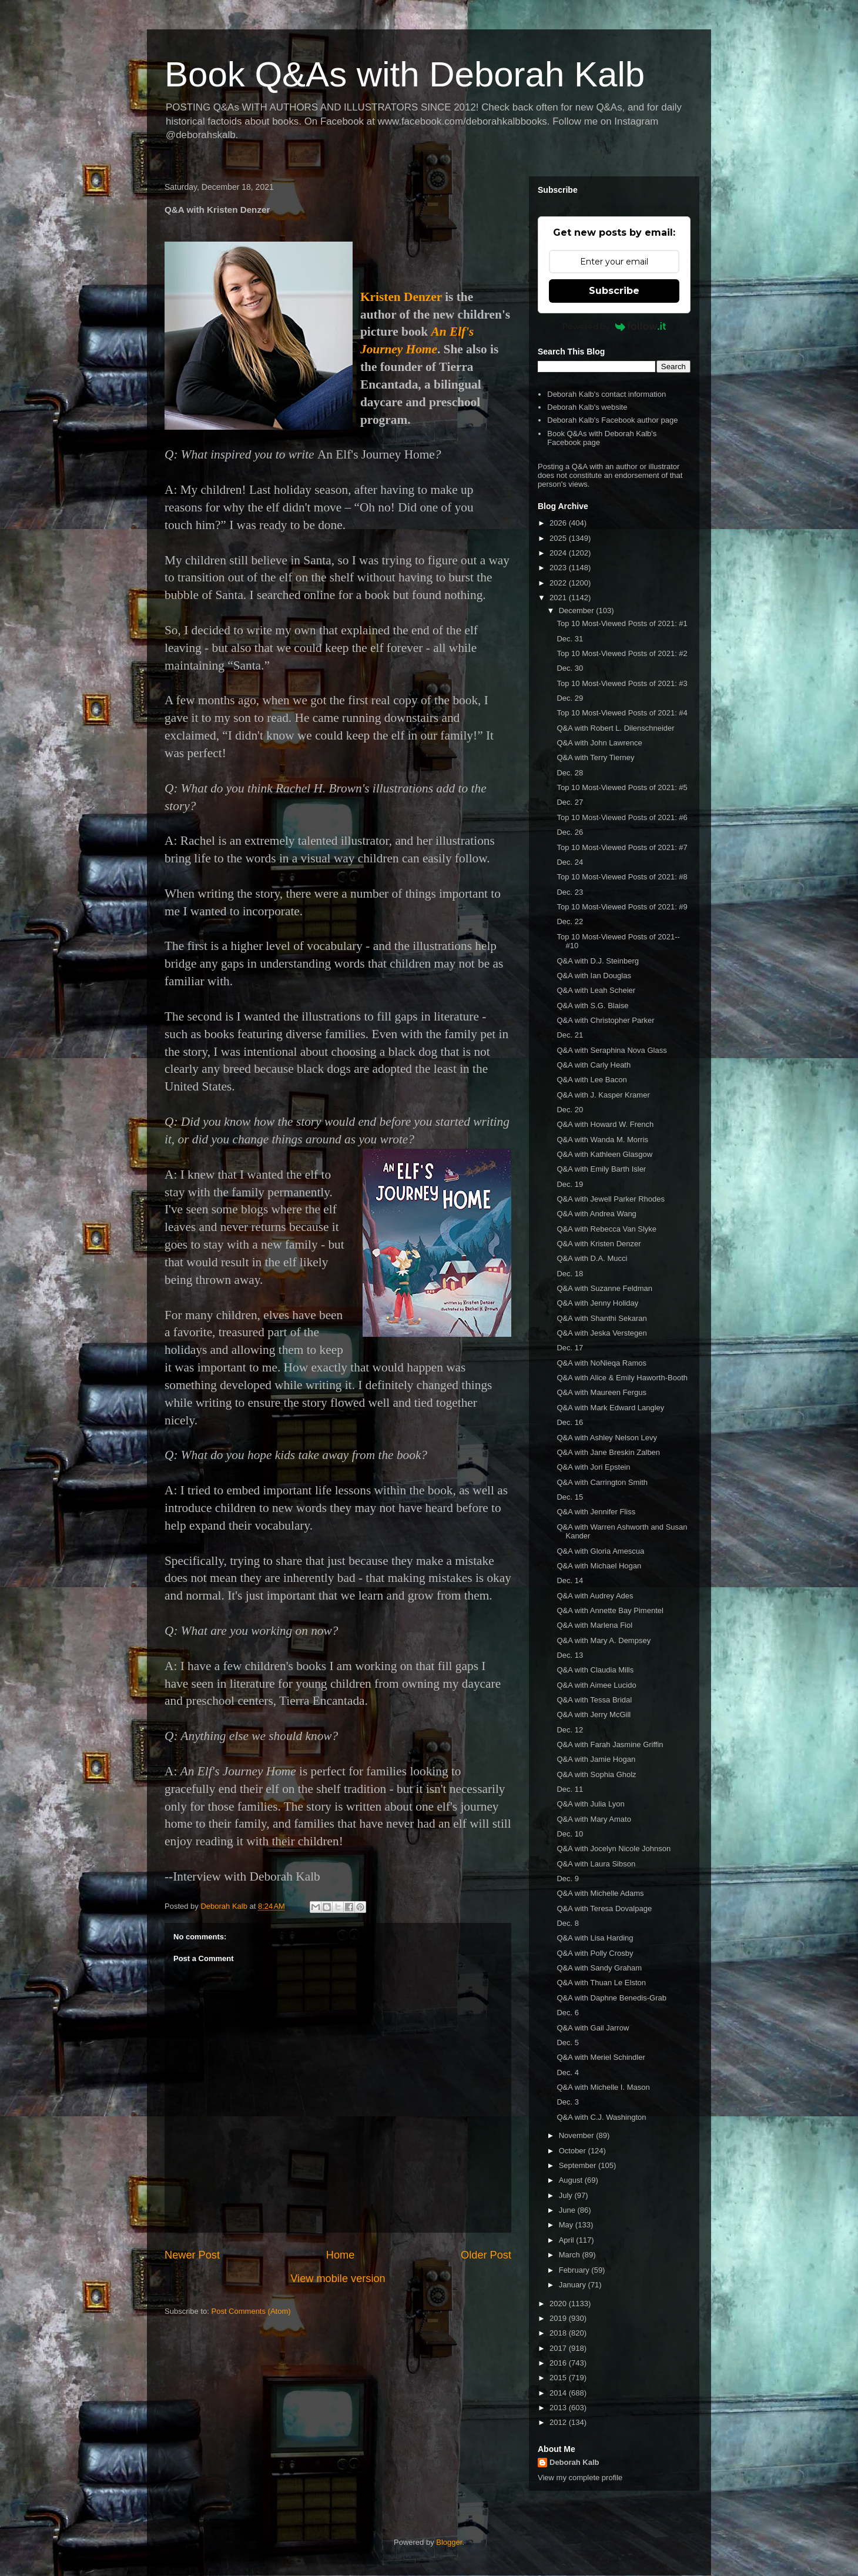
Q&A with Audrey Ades (595, 1595)
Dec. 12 (570, 1729)
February (575, 2270)
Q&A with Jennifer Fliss (596, 1511)
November (577, 2135)
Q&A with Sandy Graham (599, 1967)
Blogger (449, 2542)
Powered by (614, 326)
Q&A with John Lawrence (599, 742)
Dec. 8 (568, 1923)
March (570, 2254)
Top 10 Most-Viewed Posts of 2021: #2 (622, 653)
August (572, 2180)
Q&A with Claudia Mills (595, 1669)
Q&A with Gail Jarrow (593, 2027)
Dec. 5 (568, 2042)
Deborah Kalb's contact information (606, 394)
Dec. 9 (568, 1878)
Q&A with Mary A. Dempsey (604, 1640)
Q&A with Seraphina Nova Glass (611, 1050)
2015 (559, 2377)
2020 (559, 2303)
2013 (559, 2407)
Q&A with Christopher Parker (605, 1020)
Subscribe (614, 290)
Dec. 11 (570, 1789)
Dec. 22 (570, 921)
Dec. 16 (570, 1422)
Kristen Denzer (401, 297)
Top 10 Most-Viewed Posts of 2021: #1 (622, 623)
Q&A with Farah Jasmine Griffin (610, 1744)
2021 (559, 597)
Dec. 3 (568, 2101)
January (573, 2284)
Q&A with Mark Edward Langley (610, 1407)
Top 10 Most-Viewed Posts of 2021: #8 (622, 876)
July (567, 2195)
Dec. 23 (570, 892)
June (568, 2210)
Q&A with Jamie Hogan (596, 1759)
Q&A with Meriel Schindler (601, 2057)
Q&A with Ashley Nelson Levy (607, 1437)
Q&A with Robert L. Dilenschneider (615, 728)
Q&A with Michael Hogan (599, 1565)
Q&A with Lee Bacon (591, 1079)
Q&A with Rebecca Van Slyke (606, 1229)
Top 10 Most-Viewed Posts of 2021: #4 (622, 712)
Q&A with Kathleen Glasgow (604, 1154)
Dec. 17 (570, 1347)
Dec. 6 (568, 2012)
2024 (559, 552)
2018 (559, 2333)
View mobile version (337, 2278)
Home (340, 2255)
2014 (559, 2392)
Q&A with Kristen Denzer (599, 1243)
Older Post (486, 2255)
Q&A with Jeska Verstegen (601, 1333)
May (567, 2224)
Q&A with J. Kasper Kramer (603, 1094)
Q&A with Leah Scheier (596, 990)
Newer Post (192, 2255)
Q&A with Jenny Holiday (597, 1303)
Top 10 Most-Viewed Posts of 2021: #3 (622, 683)
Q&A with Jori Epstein (593, 1467)
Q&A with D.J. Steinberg (597, 960)
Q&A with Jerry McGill (594, 1714)
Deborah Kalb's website (587, 407)
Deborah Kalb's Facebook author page (612, 420)
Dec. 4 (568, 2072)
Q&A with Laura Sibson (596, 1863)
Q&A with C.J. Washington (601, 2117)
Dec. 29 (570, 698)
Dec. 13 (570, 1655)
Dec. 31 (570, 638)
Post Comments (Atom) (251, 2311)
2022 (559, 582)
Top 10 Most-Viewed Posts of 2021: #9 (622, 906)
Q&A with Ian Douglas (594, 975)
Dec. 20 (570, 1109)
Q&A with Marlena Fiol (594, 1625)
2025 (559, 538)
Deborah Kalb (574, 2462)
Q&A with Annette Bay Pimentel (610, 1610)
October (573, 2150)
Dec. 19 (570, 1184)
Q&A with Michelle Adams (600, 1893)
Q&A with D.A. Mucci (592, 1258)
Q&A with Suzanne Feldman (604, 1288)
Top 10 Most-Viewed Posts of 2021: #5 (622, 787)
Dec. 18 (570, 1273)
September (578, 2165)
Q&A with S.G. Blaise (592, 1005)
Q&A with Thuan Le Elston (601, 1982)
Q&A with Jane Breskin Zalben (608, 1452)
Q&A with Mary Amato (594, 1819)
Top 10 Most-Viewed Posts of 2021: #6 (622, 817)
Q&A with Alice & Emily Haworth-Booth (622, 1377)
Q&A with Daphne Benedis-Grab (611, 1997)
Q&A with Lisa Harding (595, 1937)
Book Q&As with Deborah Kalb (405, 74)
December (577, 610)
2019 (559, 2318)
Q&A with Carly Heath (594, 1064)
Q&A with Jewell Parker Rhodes (611, 1199)
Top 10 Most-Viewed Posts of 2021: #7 (622, 847)
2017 (559, 2348)
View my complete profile (580, 2477)
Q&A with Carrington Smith (602, 1482)
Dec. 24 (570, 862)
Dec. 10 (570, 1833)
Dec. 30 (570, 668)
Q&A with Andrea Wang (596, 1213)
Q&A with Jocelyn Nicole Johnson (614, 1848)
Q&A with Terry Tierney (595, 757)
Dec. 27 (570, 802)
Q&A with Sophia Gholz (596, 1774)
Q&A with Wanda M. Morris (602, 1139)
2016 (559, 2362)
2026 (559, 522)
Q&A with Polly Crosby (595, 1953)
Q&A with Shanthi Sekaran (601, 1318)
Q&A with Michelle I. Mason (603, 2087)
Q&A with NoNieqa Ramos (601, 1363)
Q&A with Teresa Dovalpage (604, 1908)
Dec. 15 (570, 1497)
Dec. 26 (570, 832)
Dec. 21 (570, 1035)
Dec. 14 (570, 1580)
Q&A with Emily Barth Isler (601, 1169)
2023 (559, 567)
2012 (559, 2422)
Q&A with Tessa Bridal (594, 1699)
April (568, 2240)
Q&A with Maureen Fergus (601, 1392)
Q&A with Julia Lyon (590, 1803)
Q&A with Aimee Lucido (596, 1685)
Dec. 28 (570, 772)
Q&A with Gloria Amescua (600, 1551)
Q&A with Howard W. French (605, 1124)
